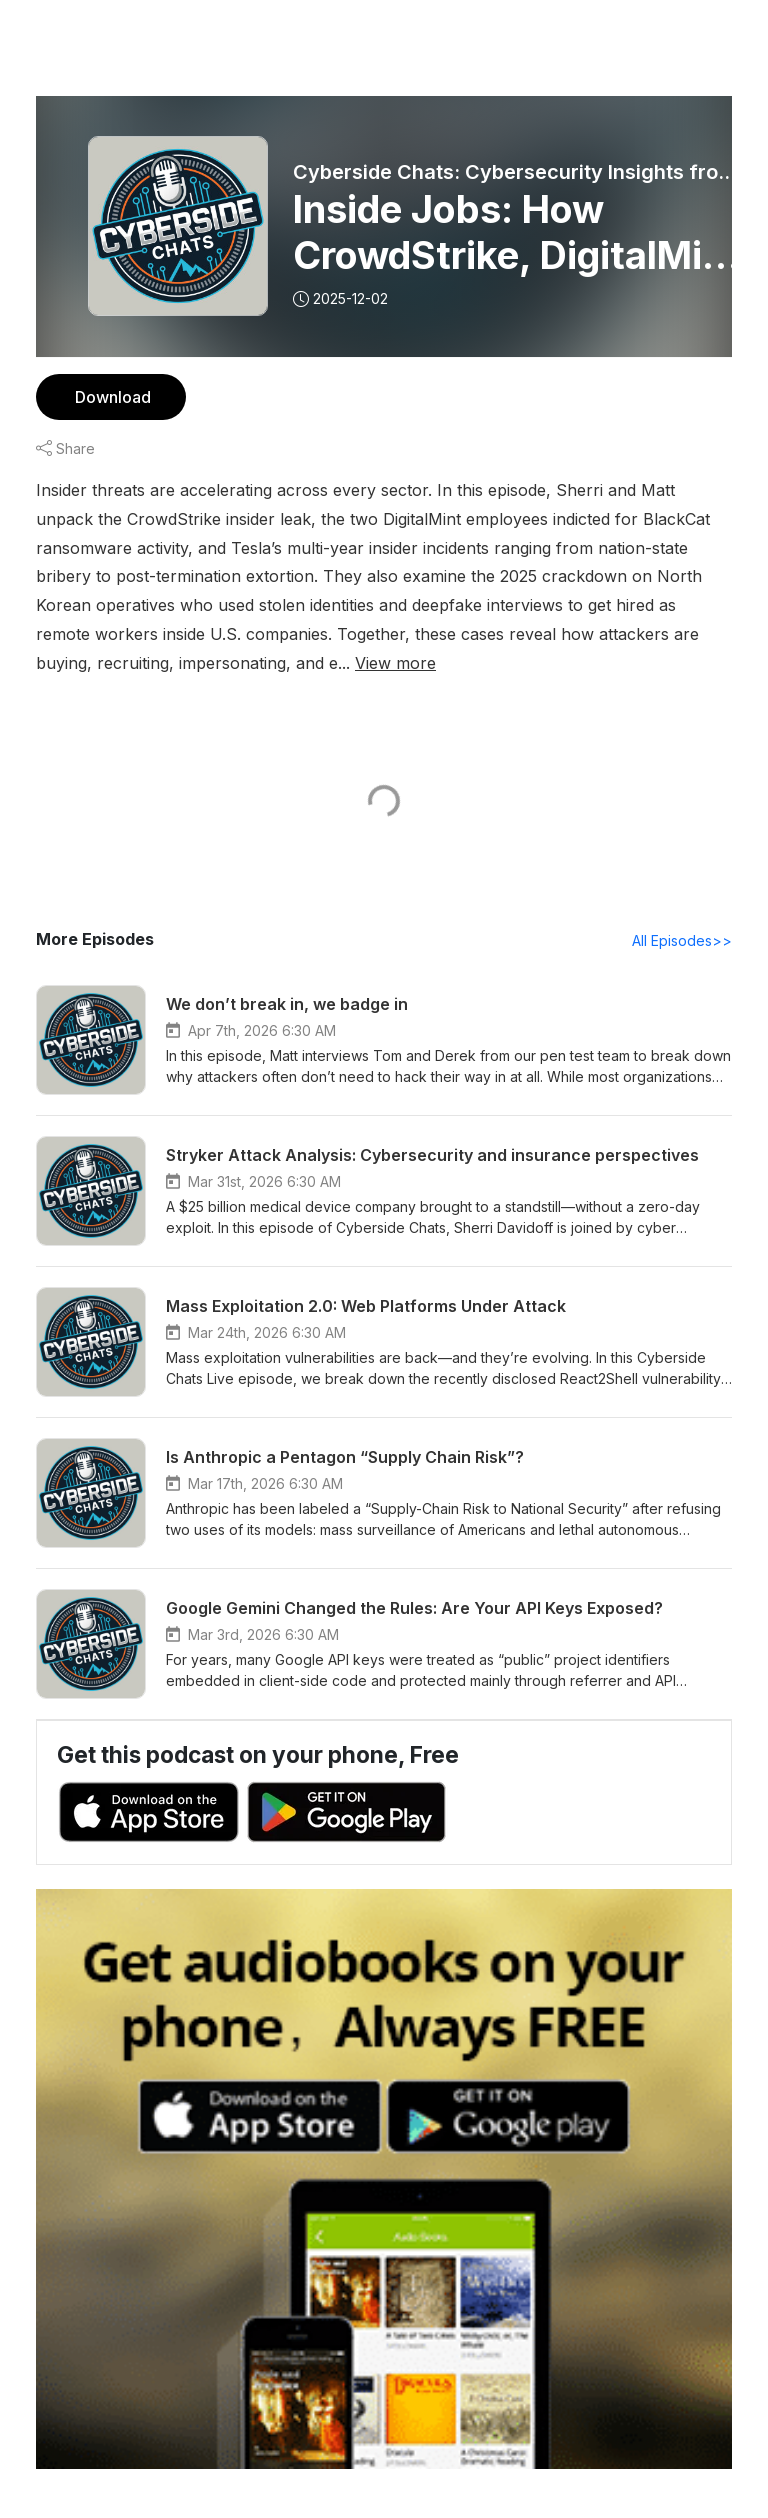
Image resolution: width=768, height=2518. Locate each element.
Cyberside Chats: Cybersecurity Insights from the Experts (520, 172)
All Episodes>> (685, 941)
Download (110, 396)
